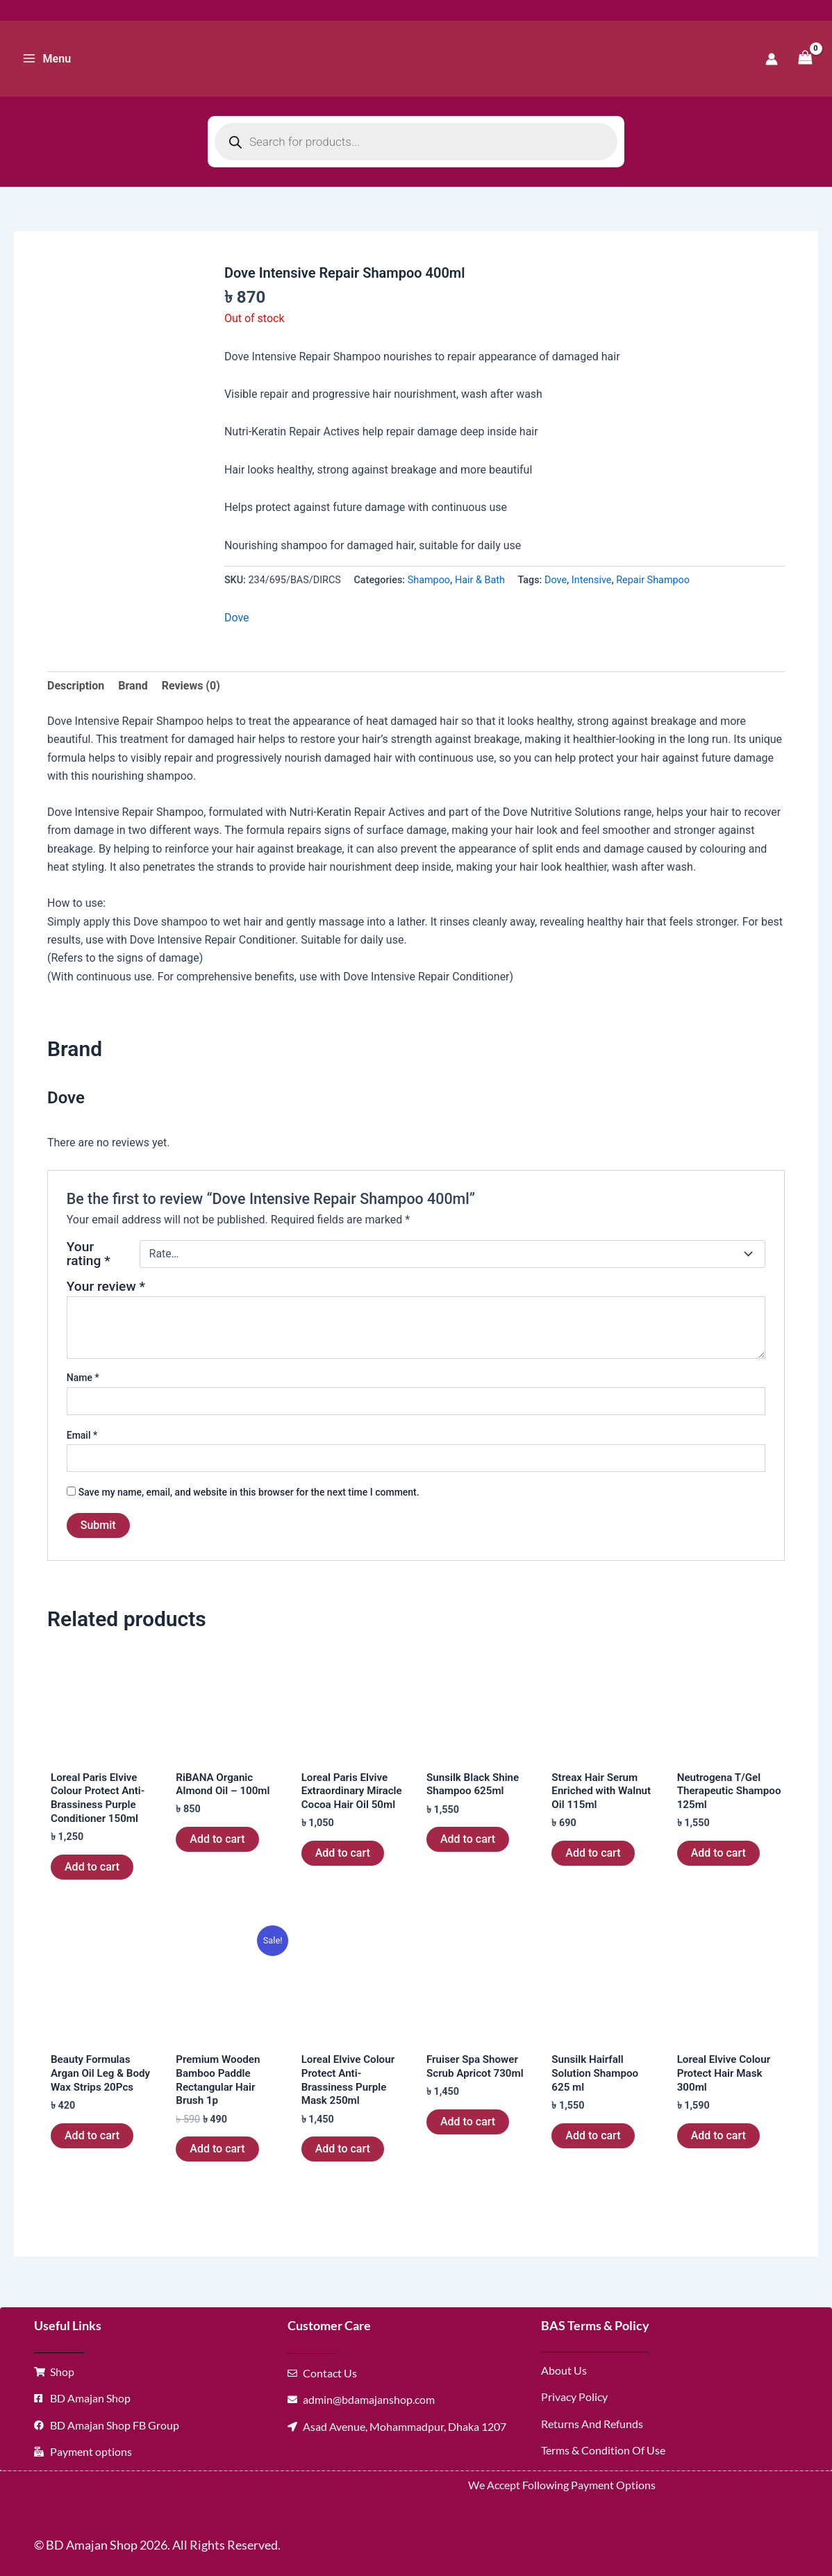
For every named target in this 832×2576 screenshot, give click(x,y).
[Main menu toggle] (46, 58)
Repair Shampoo (653, 580)
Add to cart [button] (92, 1870)
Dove (555, 580)
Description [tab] (75, 685)
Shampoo (429, 580)
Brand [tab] (132, 685)
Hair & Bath (480, 580)
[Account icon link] (771, 59)
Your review (106, 1286)
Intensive (592, 580)
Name (83, 1377)
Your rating (88, 1254)
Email (82, 1435)
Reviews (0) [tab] (191, 685)
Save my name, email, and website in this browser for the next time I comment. (248, 1492)
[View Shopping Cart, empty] (805, 59)
